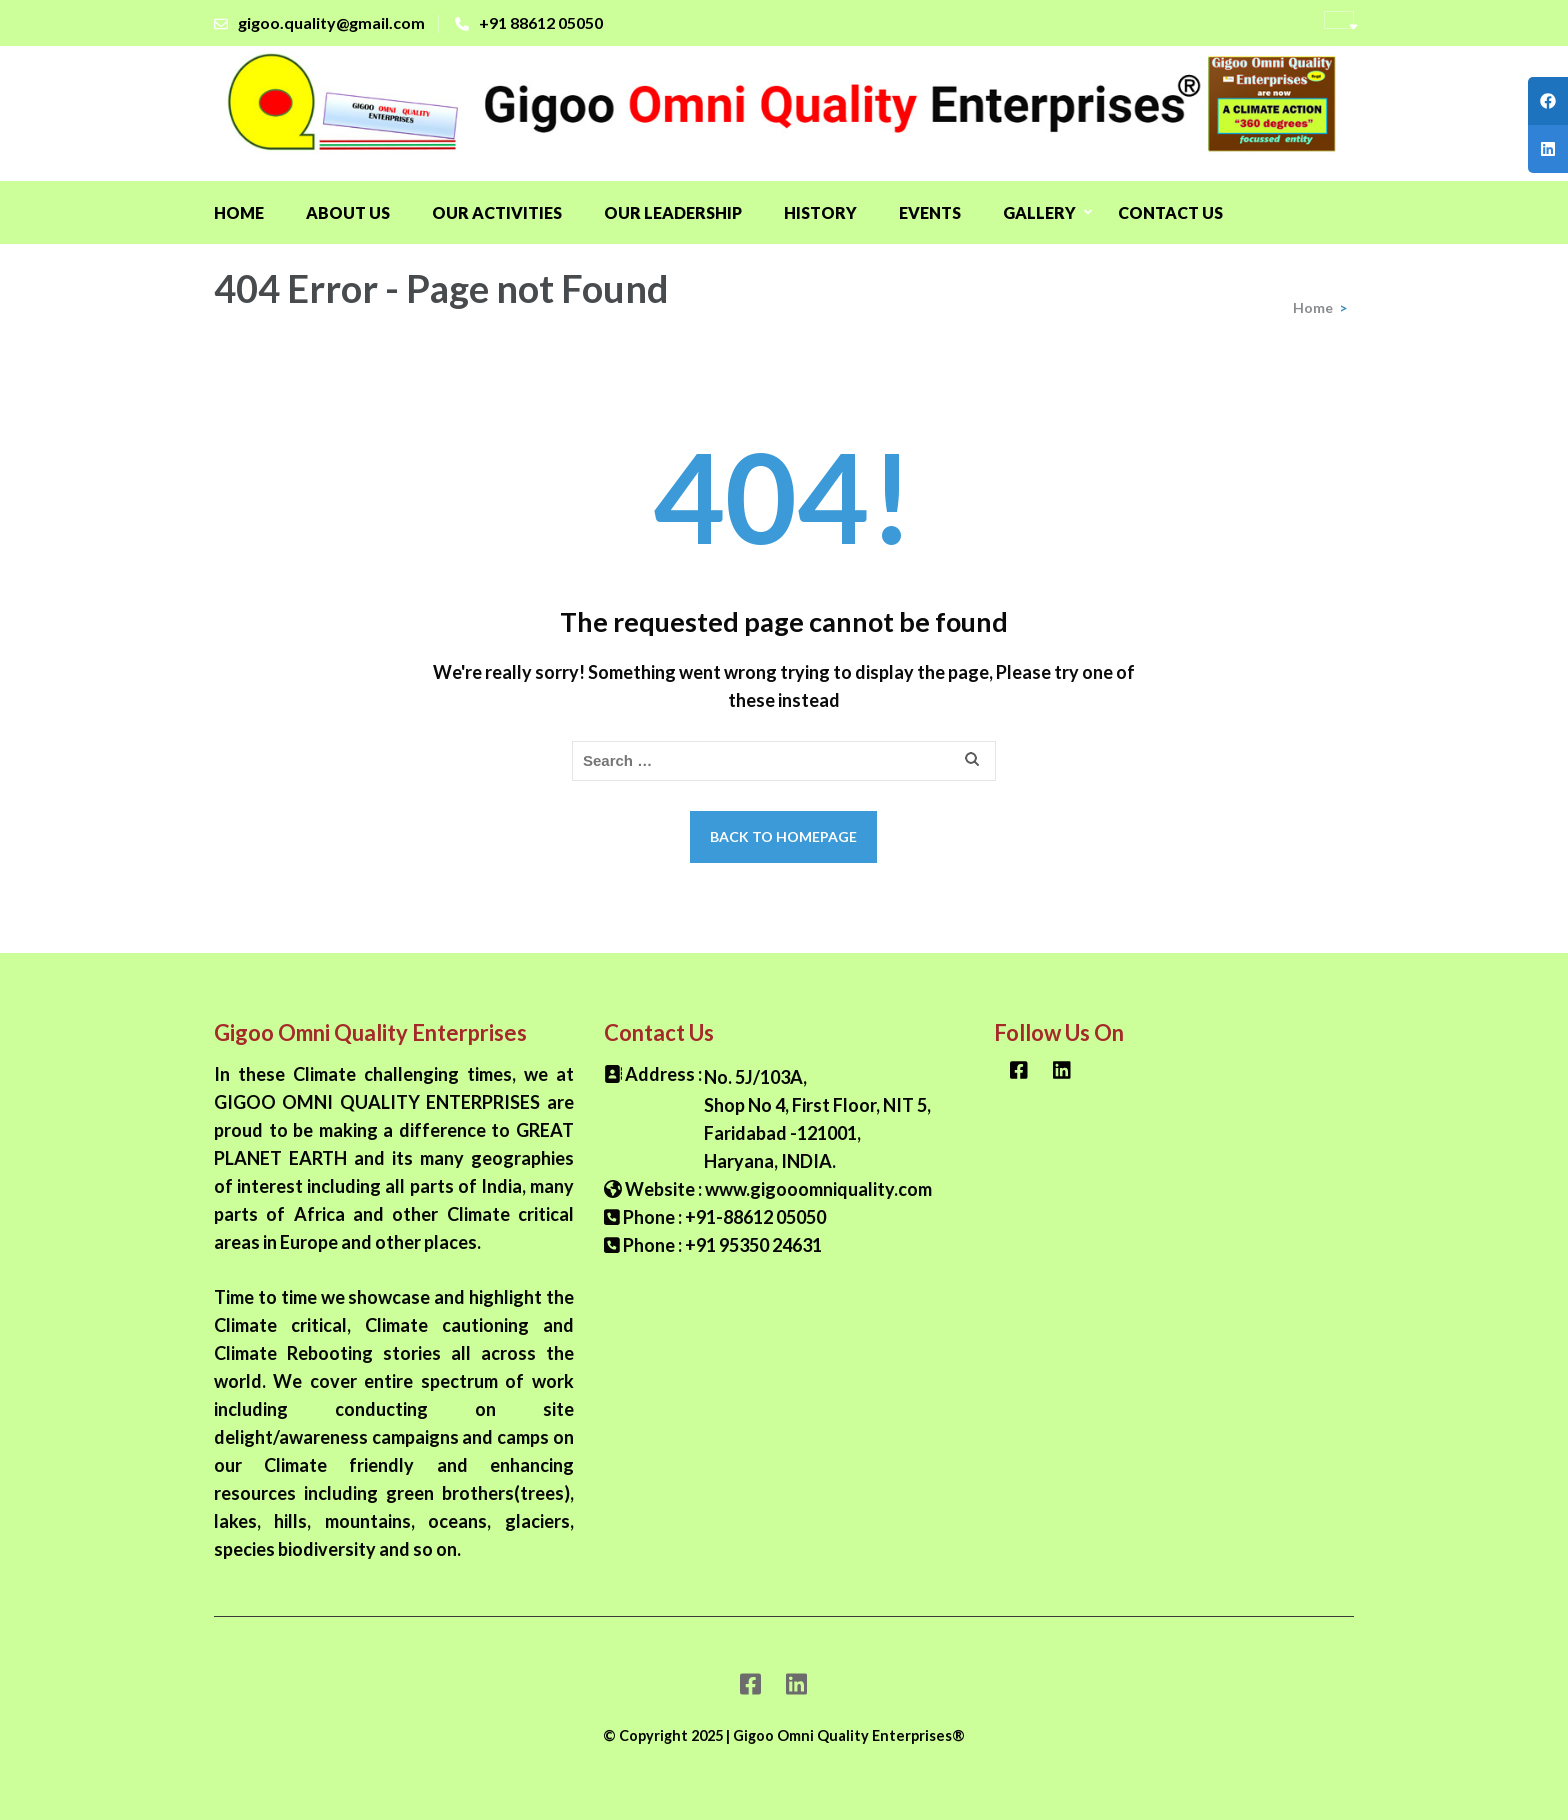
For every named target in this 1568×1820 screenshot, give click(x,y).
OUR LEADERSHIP (673, 212)
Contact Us (1170, 212)
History (820, 212)
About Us (348, 212)
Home (239, 212)
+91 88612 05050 (541, 22)
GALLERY (1039, 212)
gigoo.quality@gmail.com (331, 22)
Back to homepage (783, 836)
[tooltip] (1548, 101)
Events (930, 212)
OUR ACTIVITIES (497, 212)
